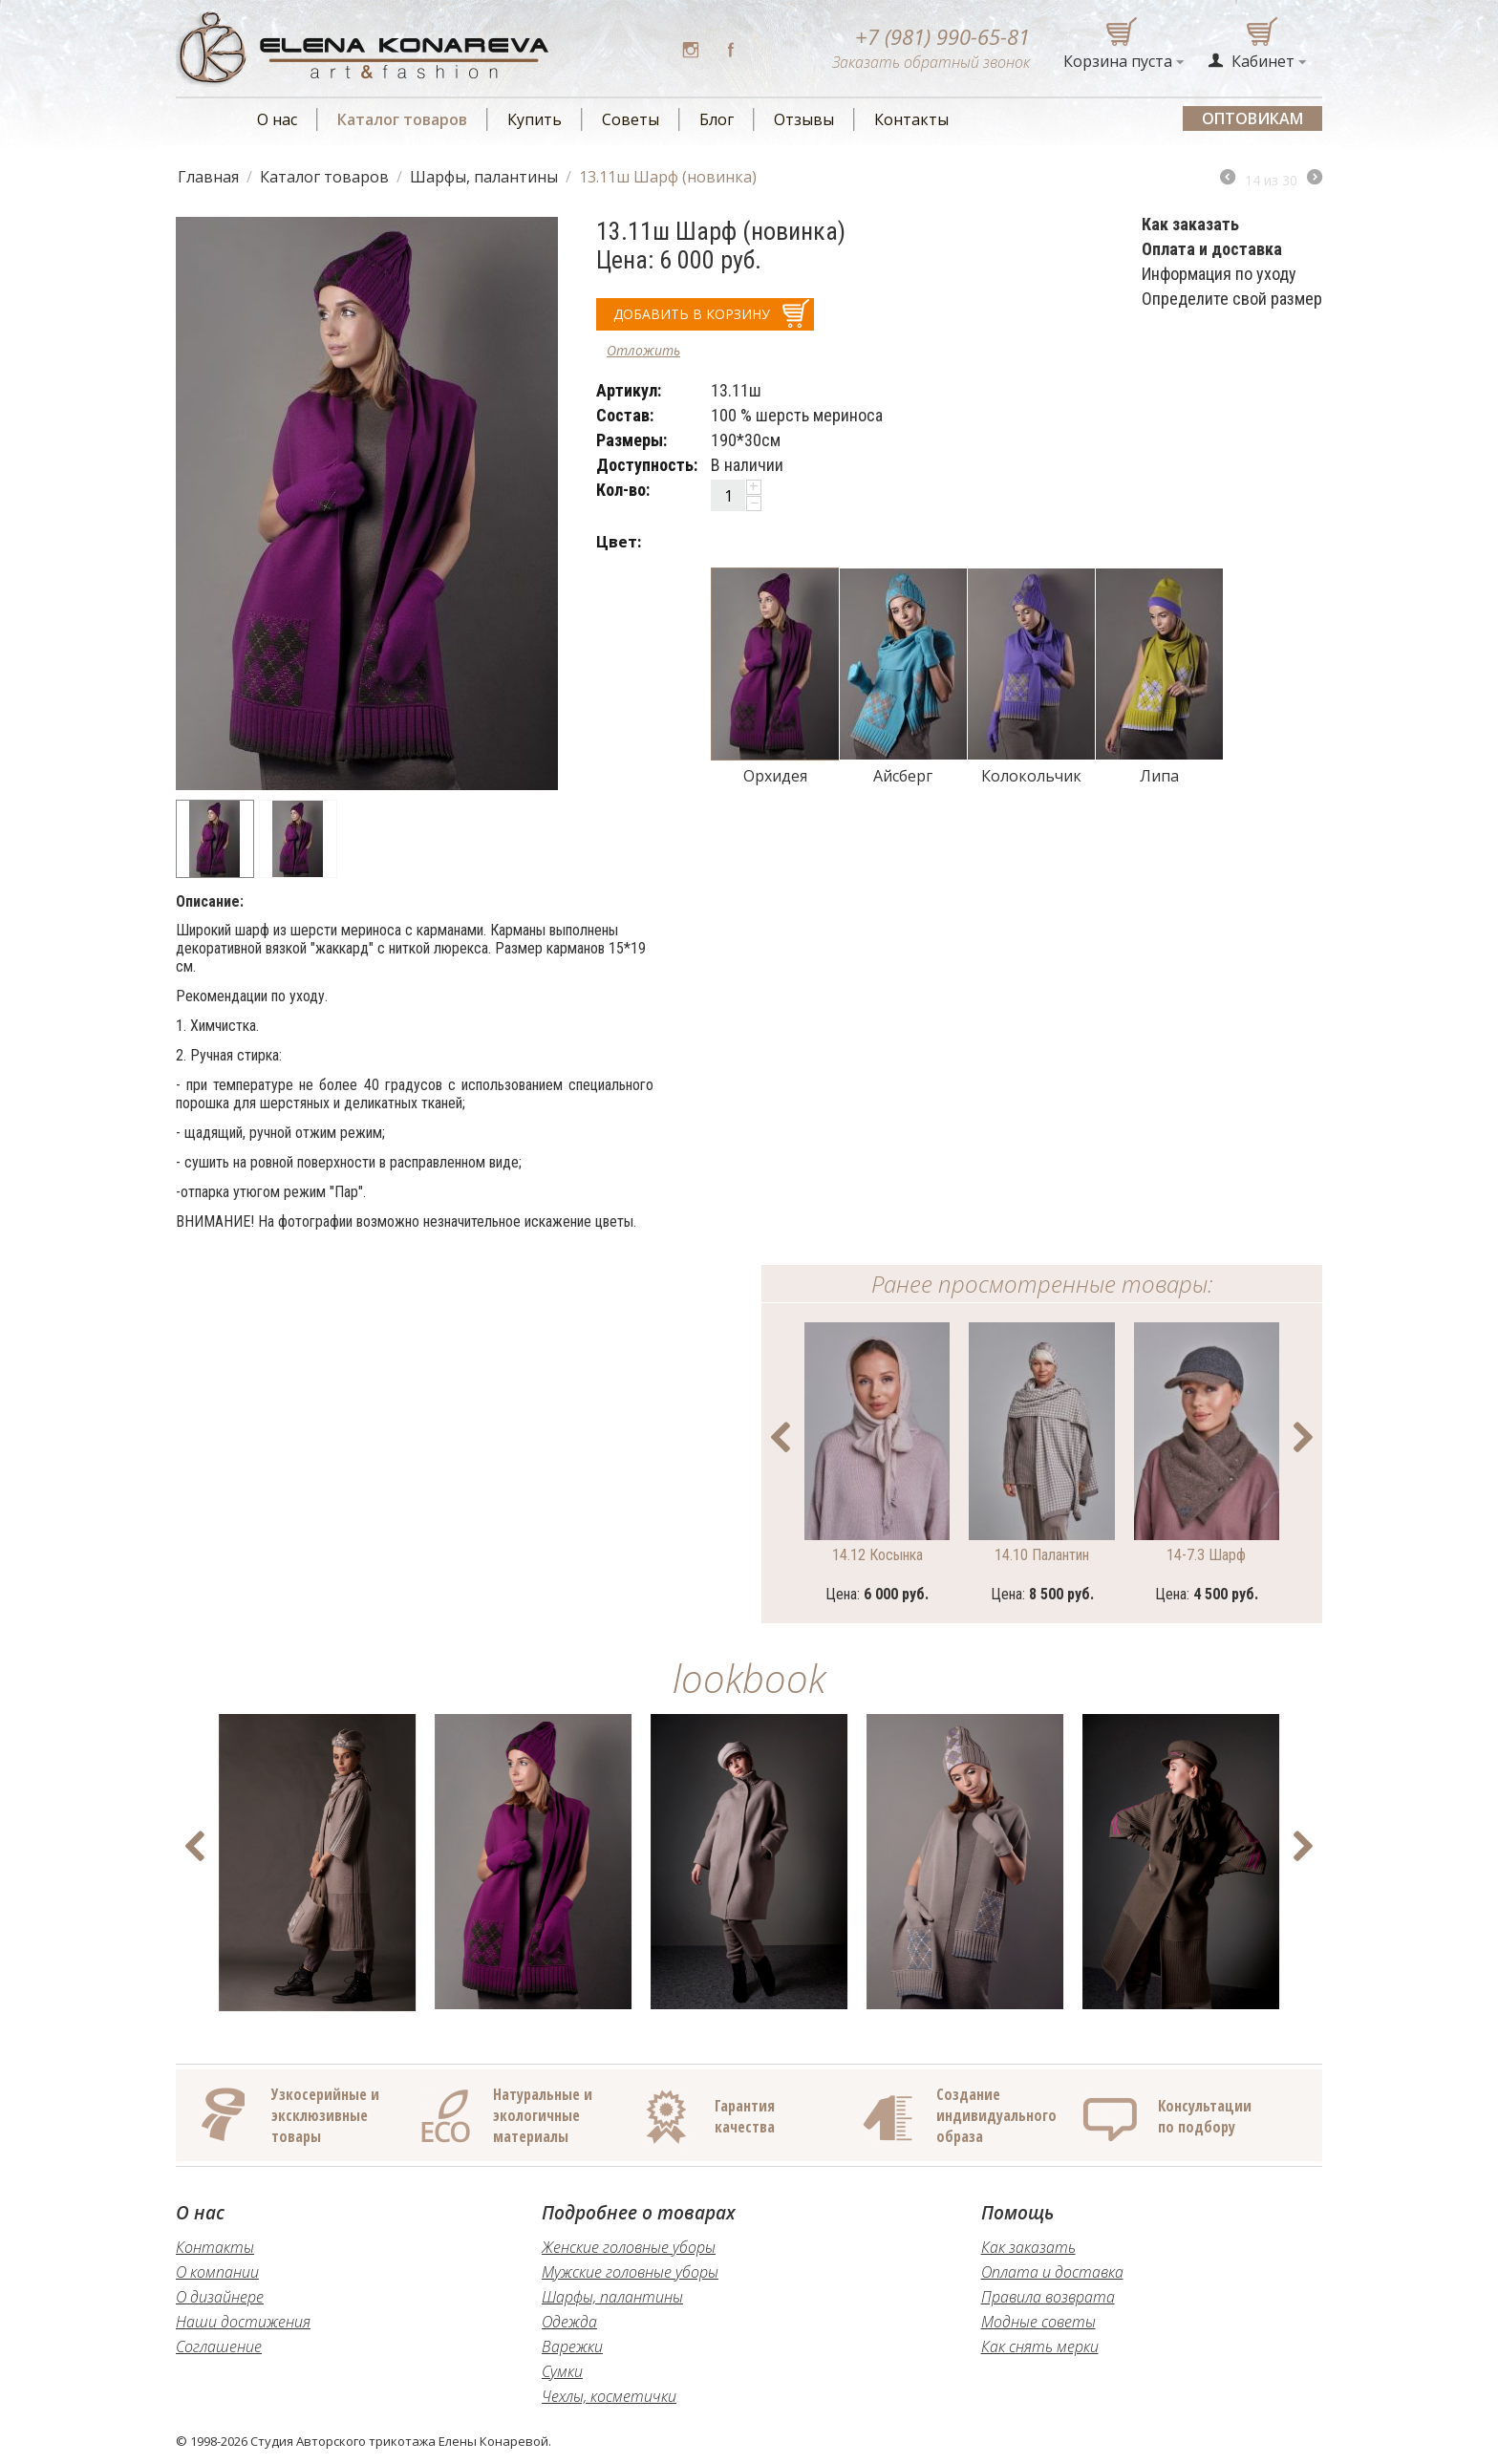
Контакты (911, 119)
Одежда (569, 2321)
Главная (208, 176)
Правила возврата (1048, 2296)
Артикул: (628, 390)
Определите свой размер (1232, 299)
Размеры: (631, 440)
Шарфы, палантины (484, 176)
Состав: (624, 415)
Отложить (643, 350)
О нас (277, 119)
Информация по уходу (1219, 274)
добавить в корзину (691, 314)
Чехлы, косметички (609, 2396)
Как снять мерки (1040, 2346)
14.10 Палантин (1042, 1555)
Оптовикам (1252, 118)
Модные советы (1038, 2321)
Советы (630, 119)
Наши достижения (243, 2321)
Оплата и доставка (1052, 2271)
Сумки (562, 2371)
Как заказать (1028, 2247)
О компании (217, 2271)
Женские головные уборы (629, 2247)
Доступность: (646, 465)
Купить (534, 119)
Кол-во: (623, 490)
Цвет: (618, 541)
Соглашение (219, 2346)
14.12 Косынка (877, 1555)
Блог (716, 119)
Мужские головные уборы (630, 2271)
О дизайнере (220, 2296)
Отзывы (804, 119)
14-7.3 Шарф (1206, 1555)
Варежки (572, 2346)
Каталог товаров (402, 119)
